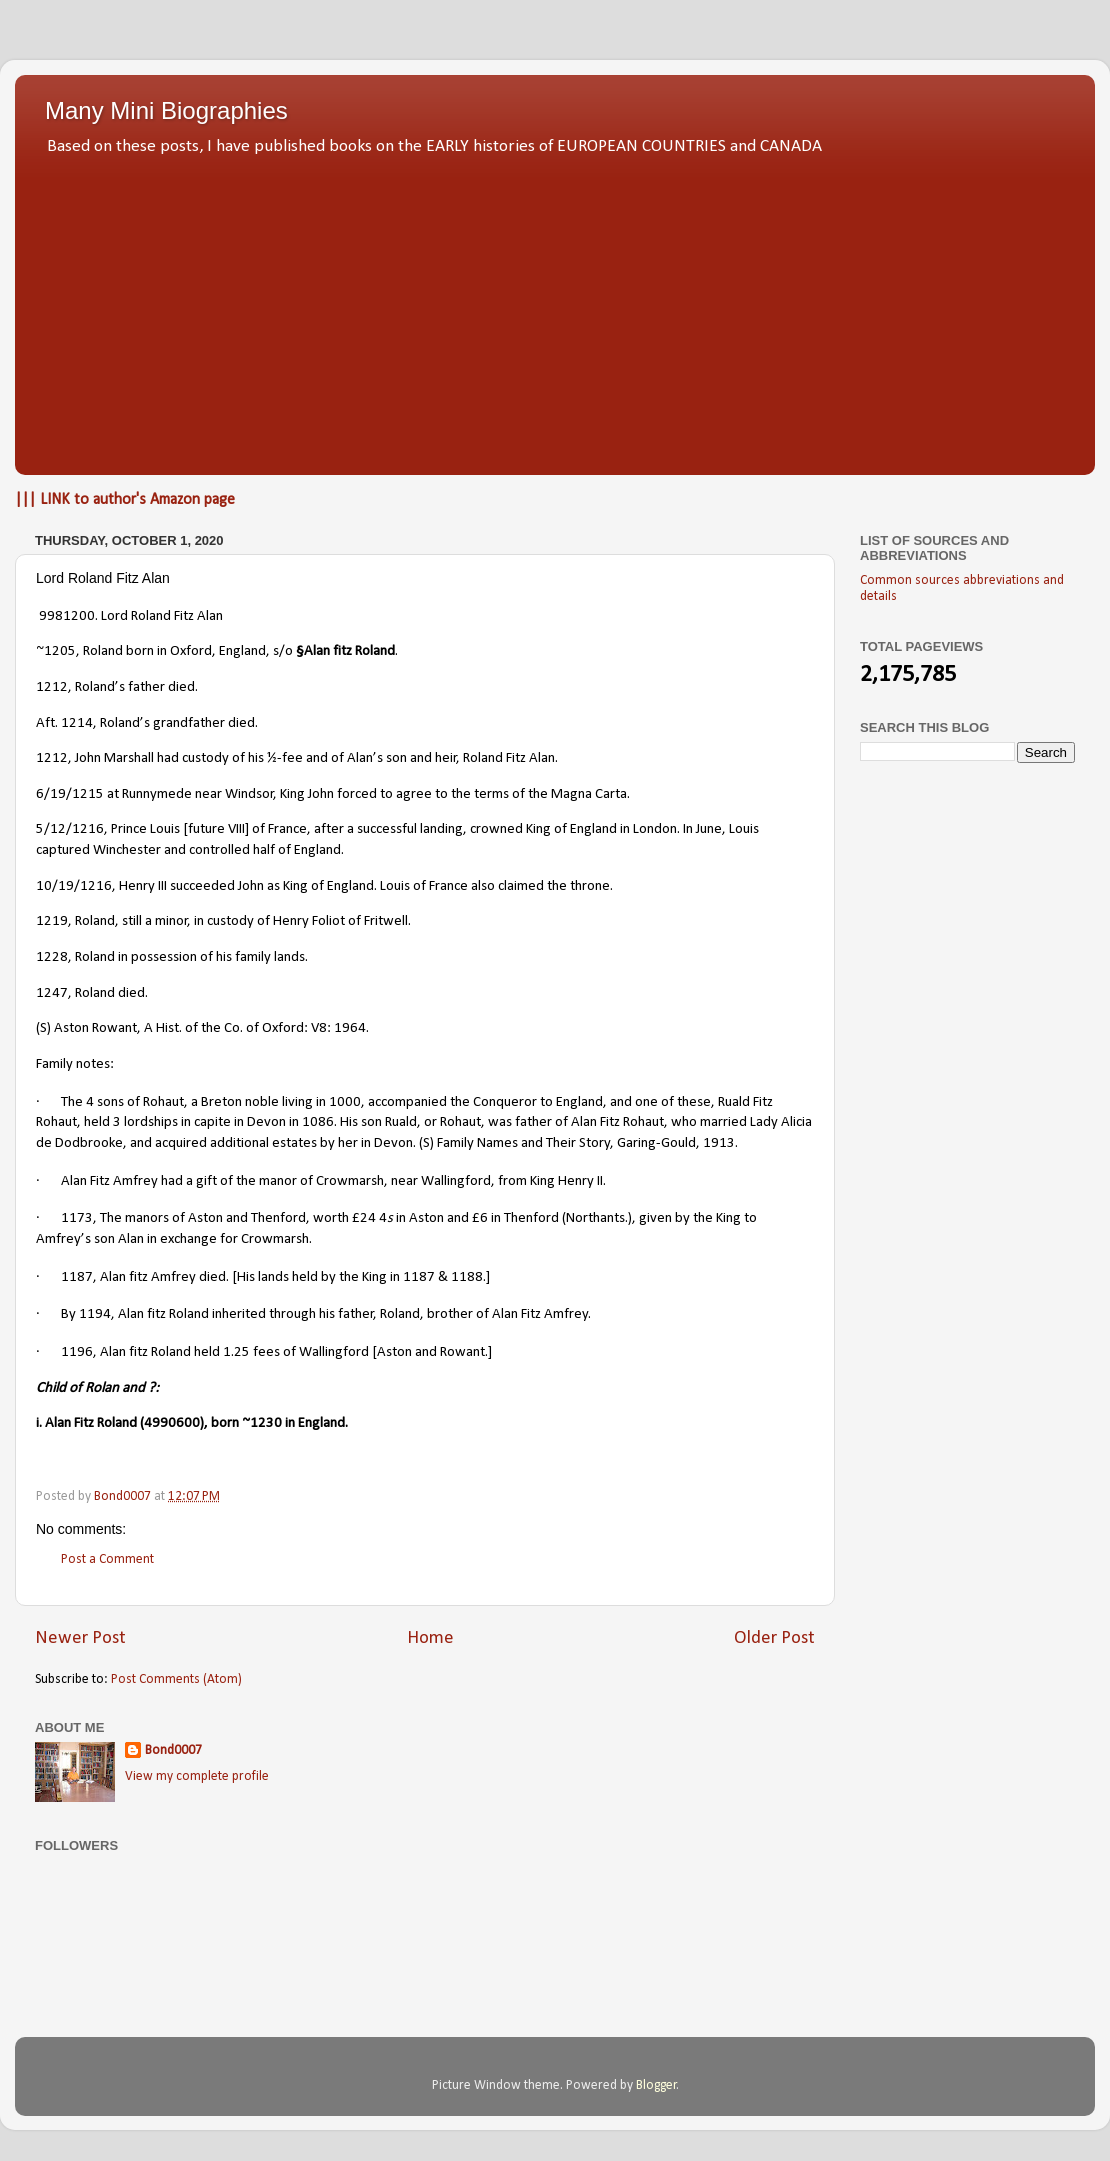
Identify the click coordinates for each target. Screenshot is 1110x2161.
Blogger (656, 2085)
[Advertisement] (555, 310)
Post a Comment (107, 1559)
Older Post (774, 1638)
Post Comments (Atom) (176, 1679)
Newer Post (80, 1638)
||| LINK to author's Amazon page (125, 500)
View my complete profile (197, 1776)
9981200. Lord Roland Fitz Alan (131, 616)
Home (430, 1638)
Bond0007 (173, 1750)
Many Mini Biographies (166, 110)
